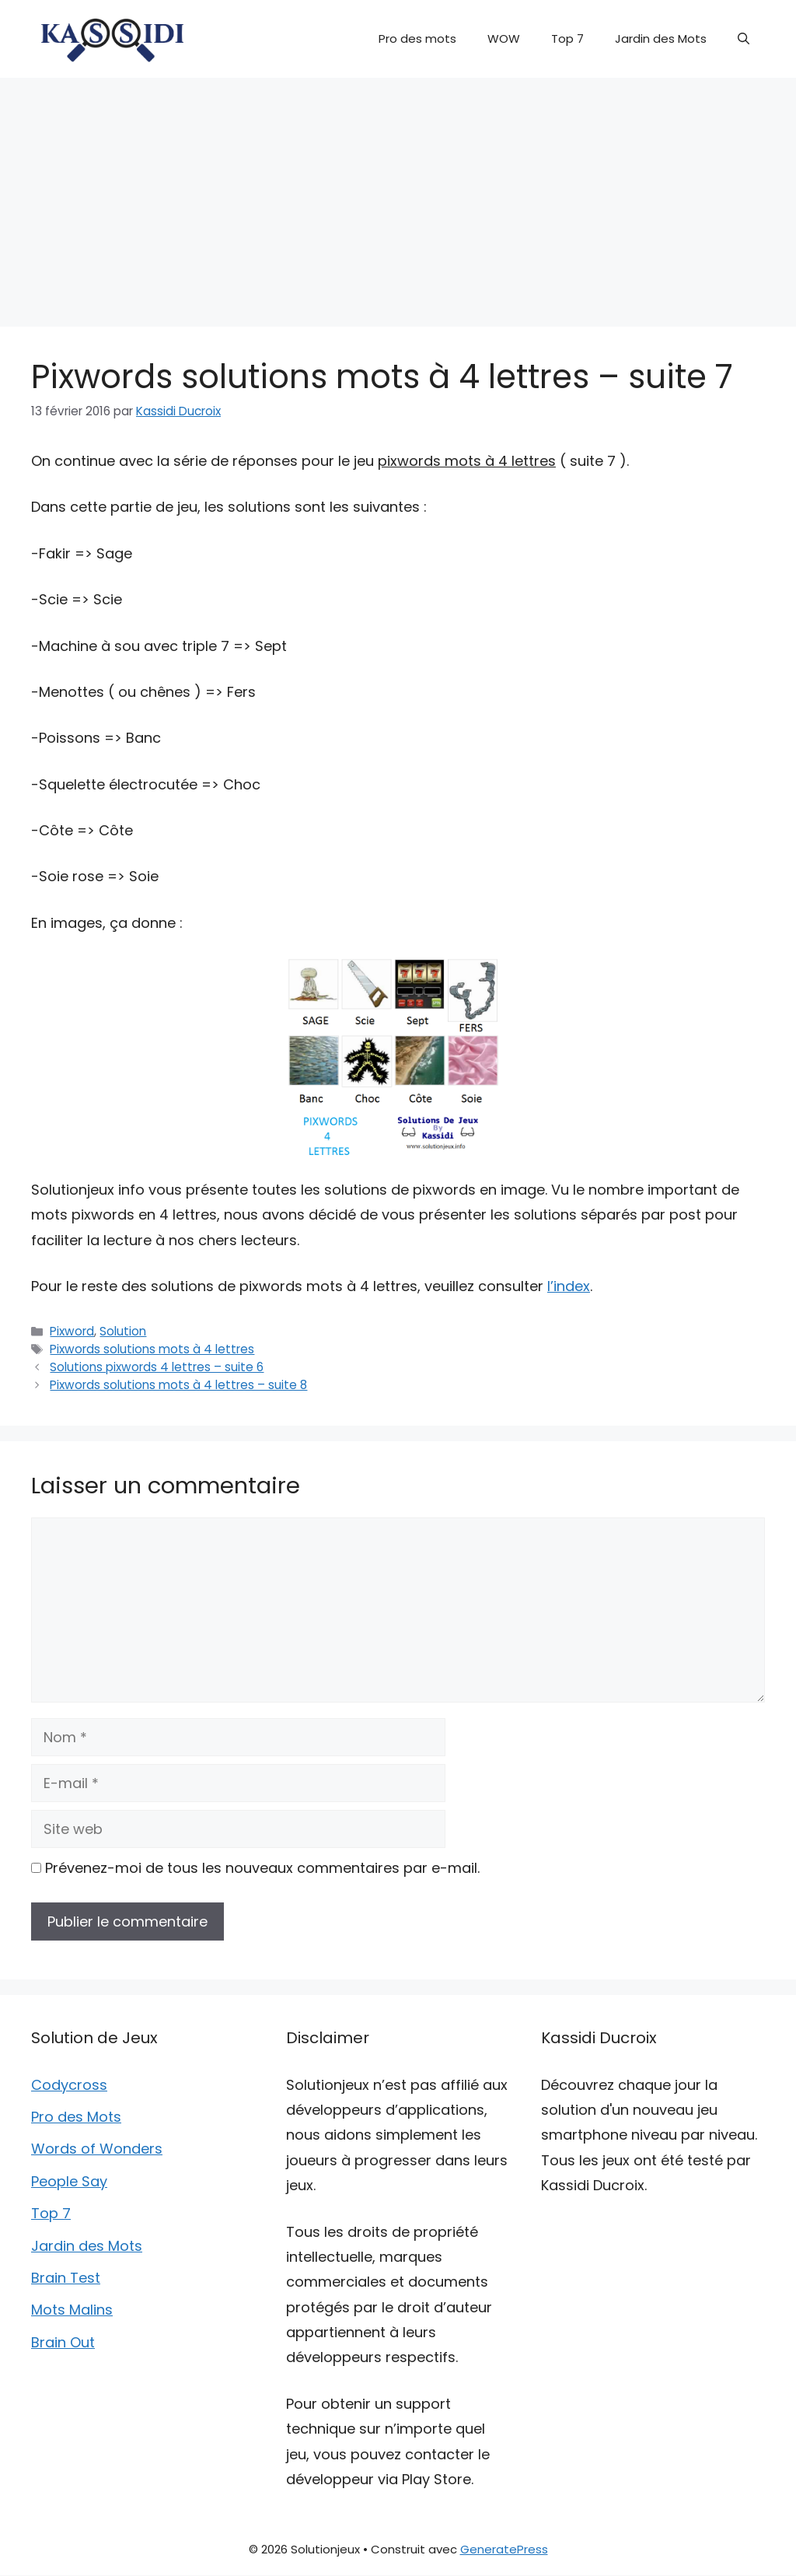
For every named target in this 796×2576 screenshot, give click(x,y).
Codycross (69, 2085)
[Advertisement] (398, 194)
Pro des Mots (76, 2116)
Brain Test (65, 2277)
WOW (503, 38)
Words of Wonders (96, 2148)
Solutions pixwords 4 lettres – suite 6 (157, 1367)
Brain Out (63, 2342)
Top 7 (567, 38)
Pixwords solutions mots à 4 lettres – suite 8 (178, 1385)
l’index (568, 1286)
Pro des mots (417, 38)
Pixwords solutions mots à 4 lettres (152, 1349)
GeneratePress (504, 2549)
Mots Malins (72, 2309)
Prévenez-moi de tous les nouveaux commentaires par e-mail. (262, 1868)
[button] (743, 39)
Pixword (72, 1331)
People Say (69, 2181)
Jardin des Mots (661, 38)
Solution (123, 1331)
